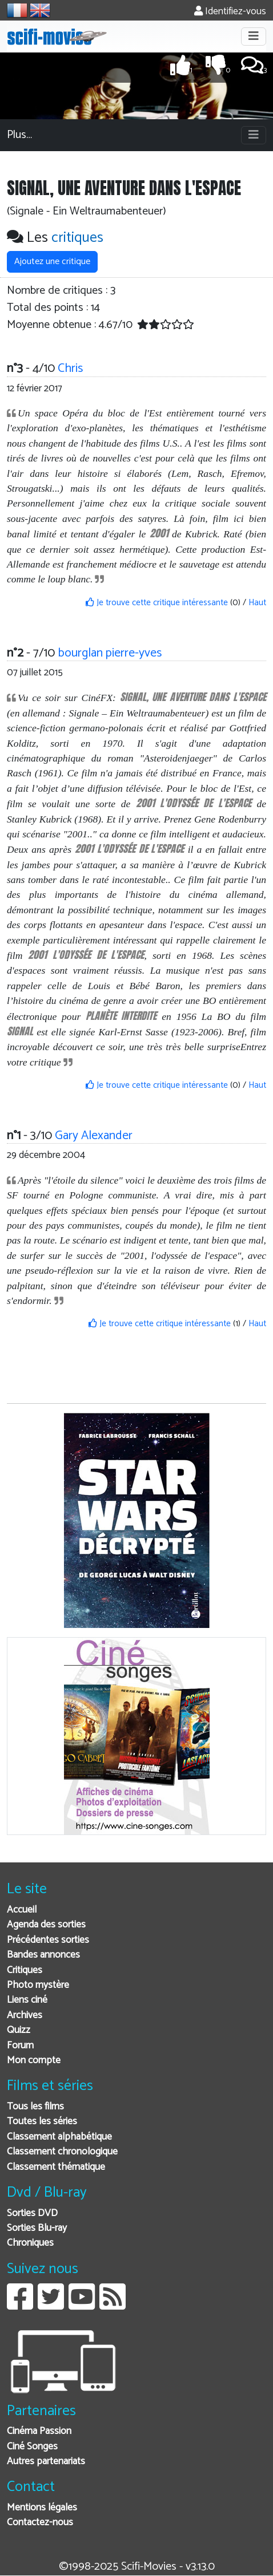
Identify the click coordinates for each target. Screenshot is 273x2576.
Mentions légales (42, 2508)
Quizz (18, 2030)
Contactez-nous (40, 2522)
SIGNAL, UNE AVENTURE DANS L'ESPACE (193, 696)
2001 (159, 533)
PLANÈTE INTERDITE (121, 1015)
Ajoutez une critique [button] (52, 261)
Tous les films (35, 2107)
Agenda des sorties (46, 1925)
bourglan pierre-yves (110, 653)
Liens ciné (27, 2000)
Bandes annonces (43, 1955)
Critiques (24, 1970)
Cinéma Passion (39, 2431)
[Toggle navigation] (253, 36)
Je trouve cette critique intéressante (157, 603)
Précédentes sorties (48, 1940)
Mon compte (34, 2060)
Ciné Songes (32, 2447)
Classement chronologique (62, 2152)
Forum (20, 2046)
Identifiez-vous (230, 11)
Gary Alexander (94, 1135)
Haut (257, 603)
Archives (24, 2015)
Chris (70, 368)
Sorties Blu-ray (37, 2228)
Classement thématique (56, 2167)
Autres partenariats (46, 2461)
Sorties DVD (32, 2213)
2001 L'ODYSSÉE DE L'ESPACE (193, 803)
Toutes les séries (42, 2121)
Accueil (22, 1910)
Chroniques (30, 2243)
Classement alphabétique (59, 2137)
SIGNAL (20, 1031)
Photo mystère (38, 1985)
